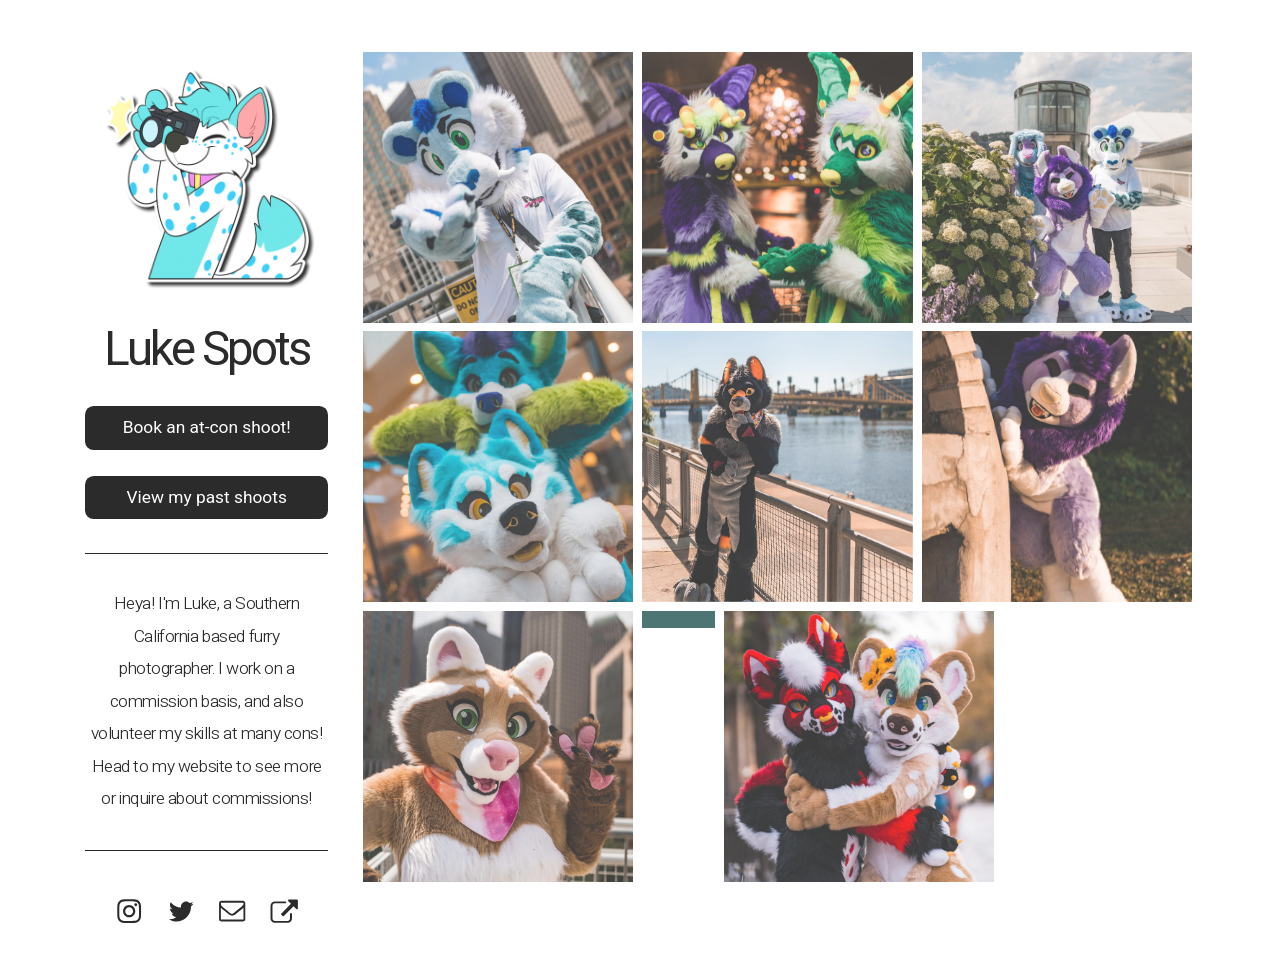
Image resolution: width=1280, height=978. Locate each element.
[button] (129, 911)
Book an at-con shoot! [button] (207, 427)
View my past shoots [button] (206, 497)
